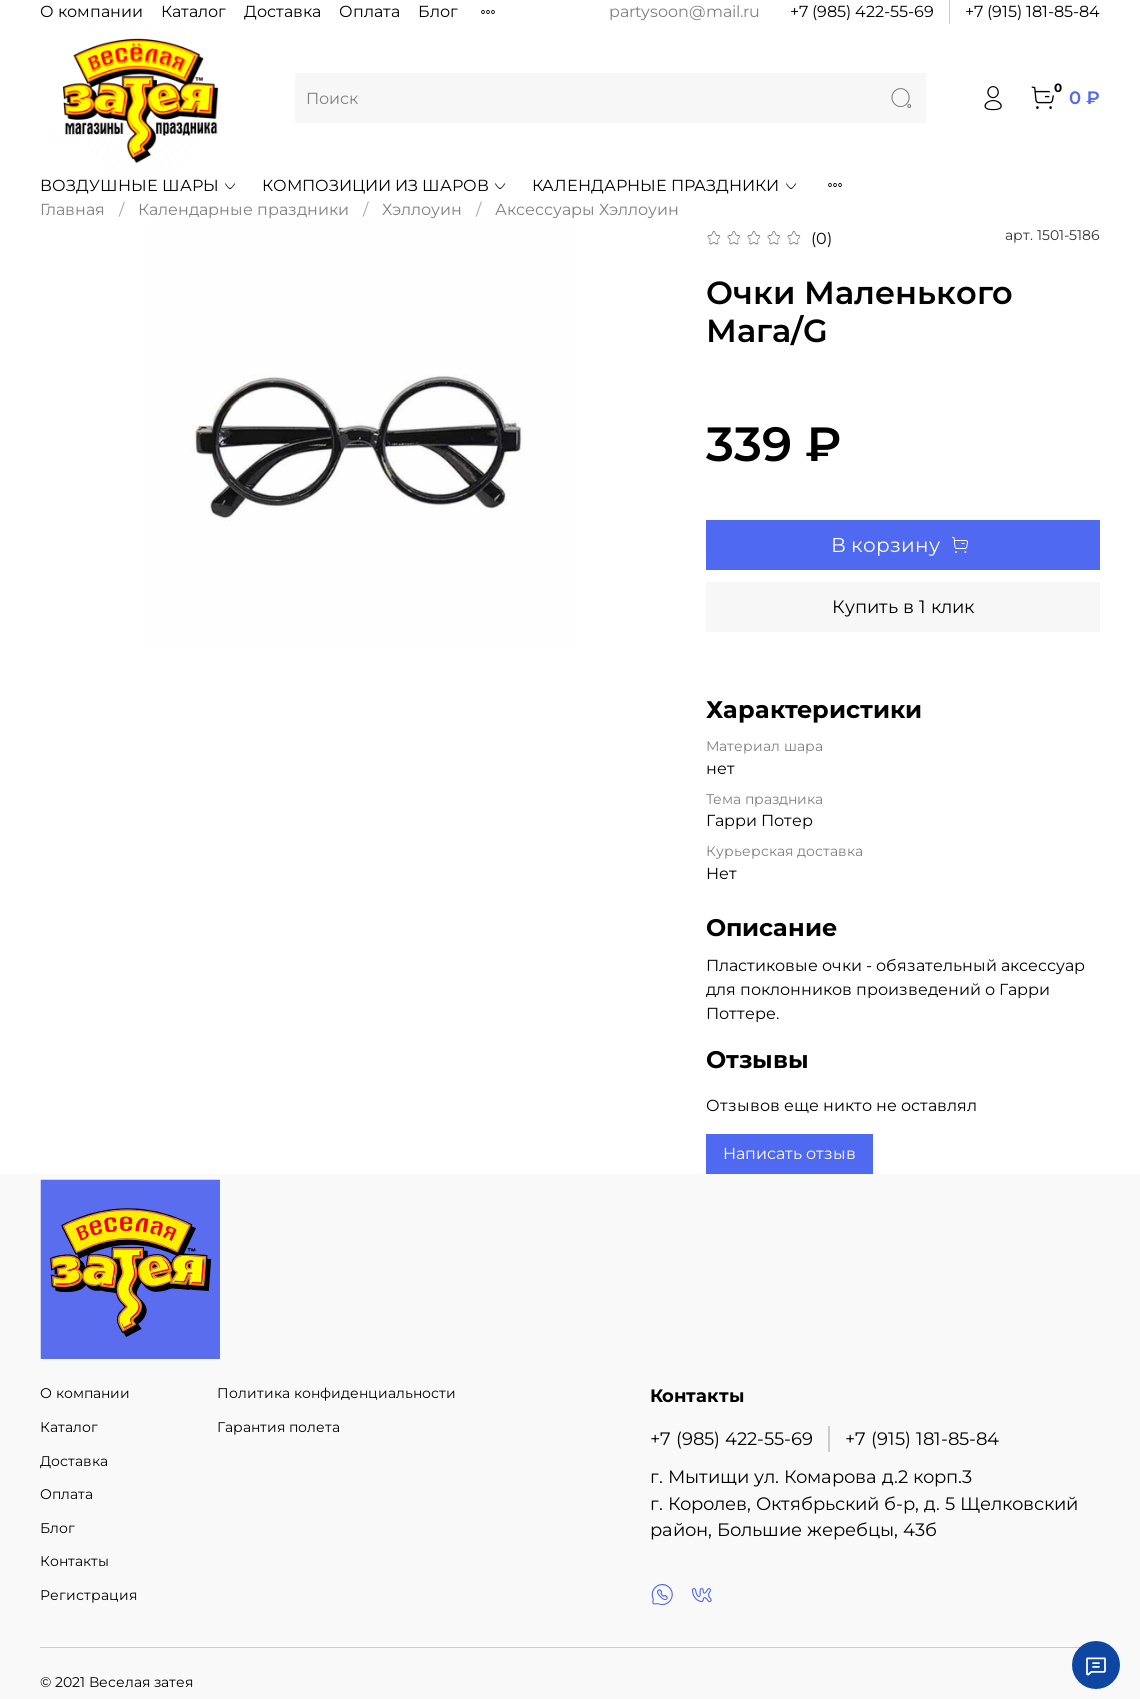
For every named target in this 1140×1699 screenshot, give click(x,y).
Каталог (193, 11)
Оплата (369, 11)
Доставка (282, 11)
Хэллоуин (422, 209)
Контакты (74, 1561)
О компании (91, 11)
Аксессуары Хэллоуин (587, 209)
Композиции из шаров (385, 185)
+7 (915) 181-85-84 (1032, 11)
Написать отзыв (789, 1153)
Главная (72, 209)
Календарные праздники (665, 185)
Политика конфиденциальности (336, 1393)
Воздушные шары (139, 185)
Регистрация (88, 1595)
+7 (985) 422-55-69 (862, 11)
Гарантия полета (278, 1427)
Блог (438, 11)
